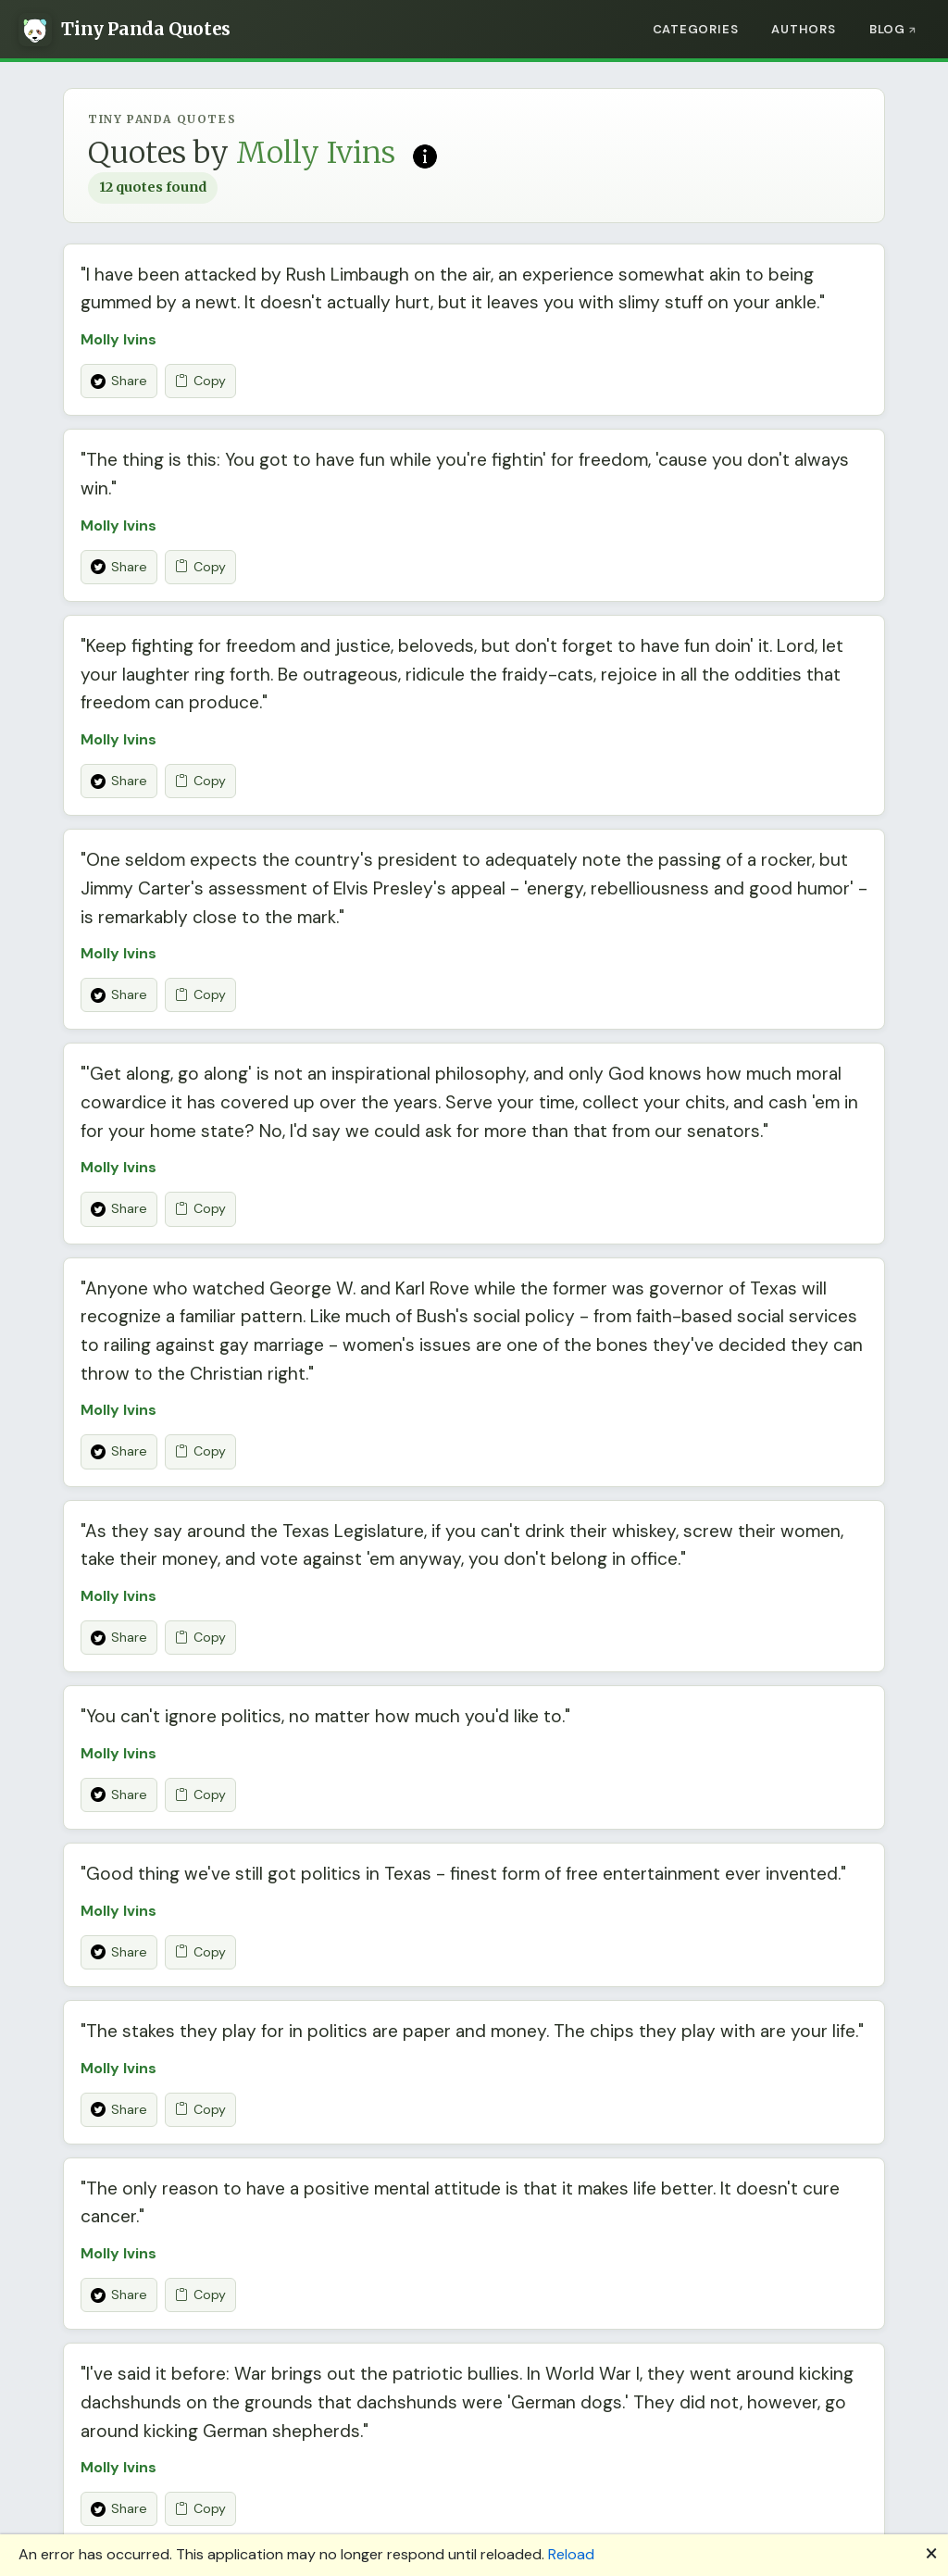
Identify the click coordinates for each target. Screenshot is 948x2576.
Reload (571, 2554)
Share (119, 380)
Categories (696, 29)
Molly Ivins (118, 339)
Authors (803, 29)
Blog (887, 29)
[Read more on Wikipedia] (425, 154)
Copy (200, 381)
